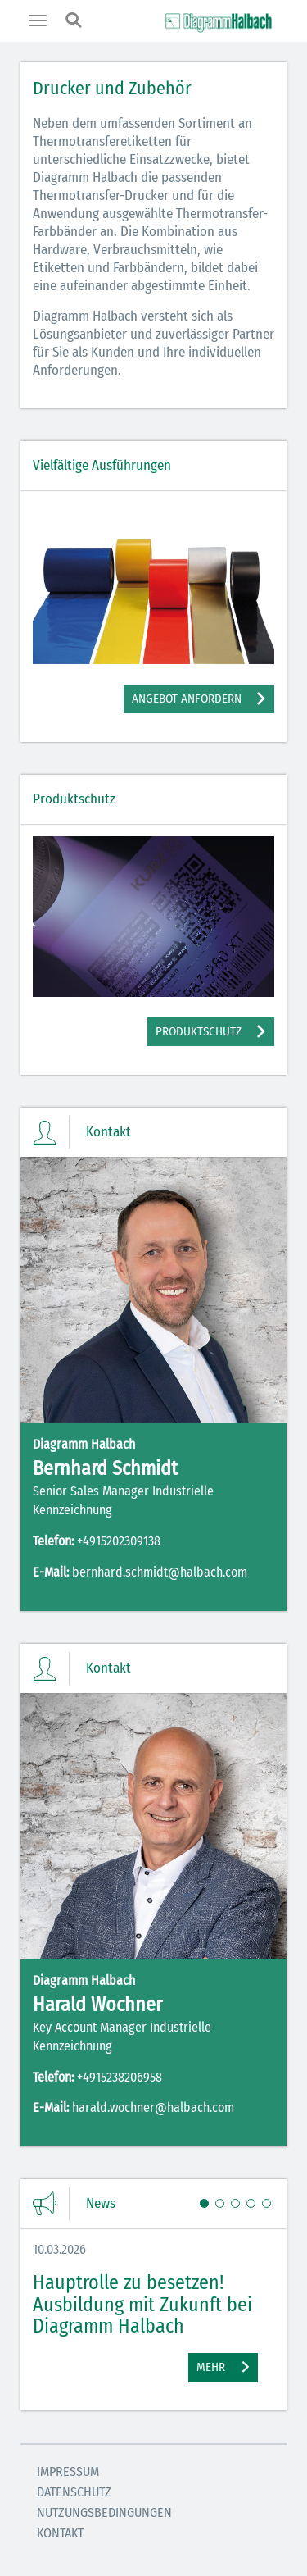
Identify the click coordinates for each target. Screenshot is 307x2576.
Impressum (68, 2471)
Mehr (210, 2367)
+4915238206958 (119, 2077)
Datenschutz (74, 2492)
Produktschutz (199, 1031)
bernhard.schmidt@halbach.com (159, 1572)
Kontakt (60, 2533)
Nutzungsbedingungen (104, 2512)
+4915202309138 (118, 1541)
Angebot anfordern (187, 698)
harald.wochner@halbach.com (153, 2107)
